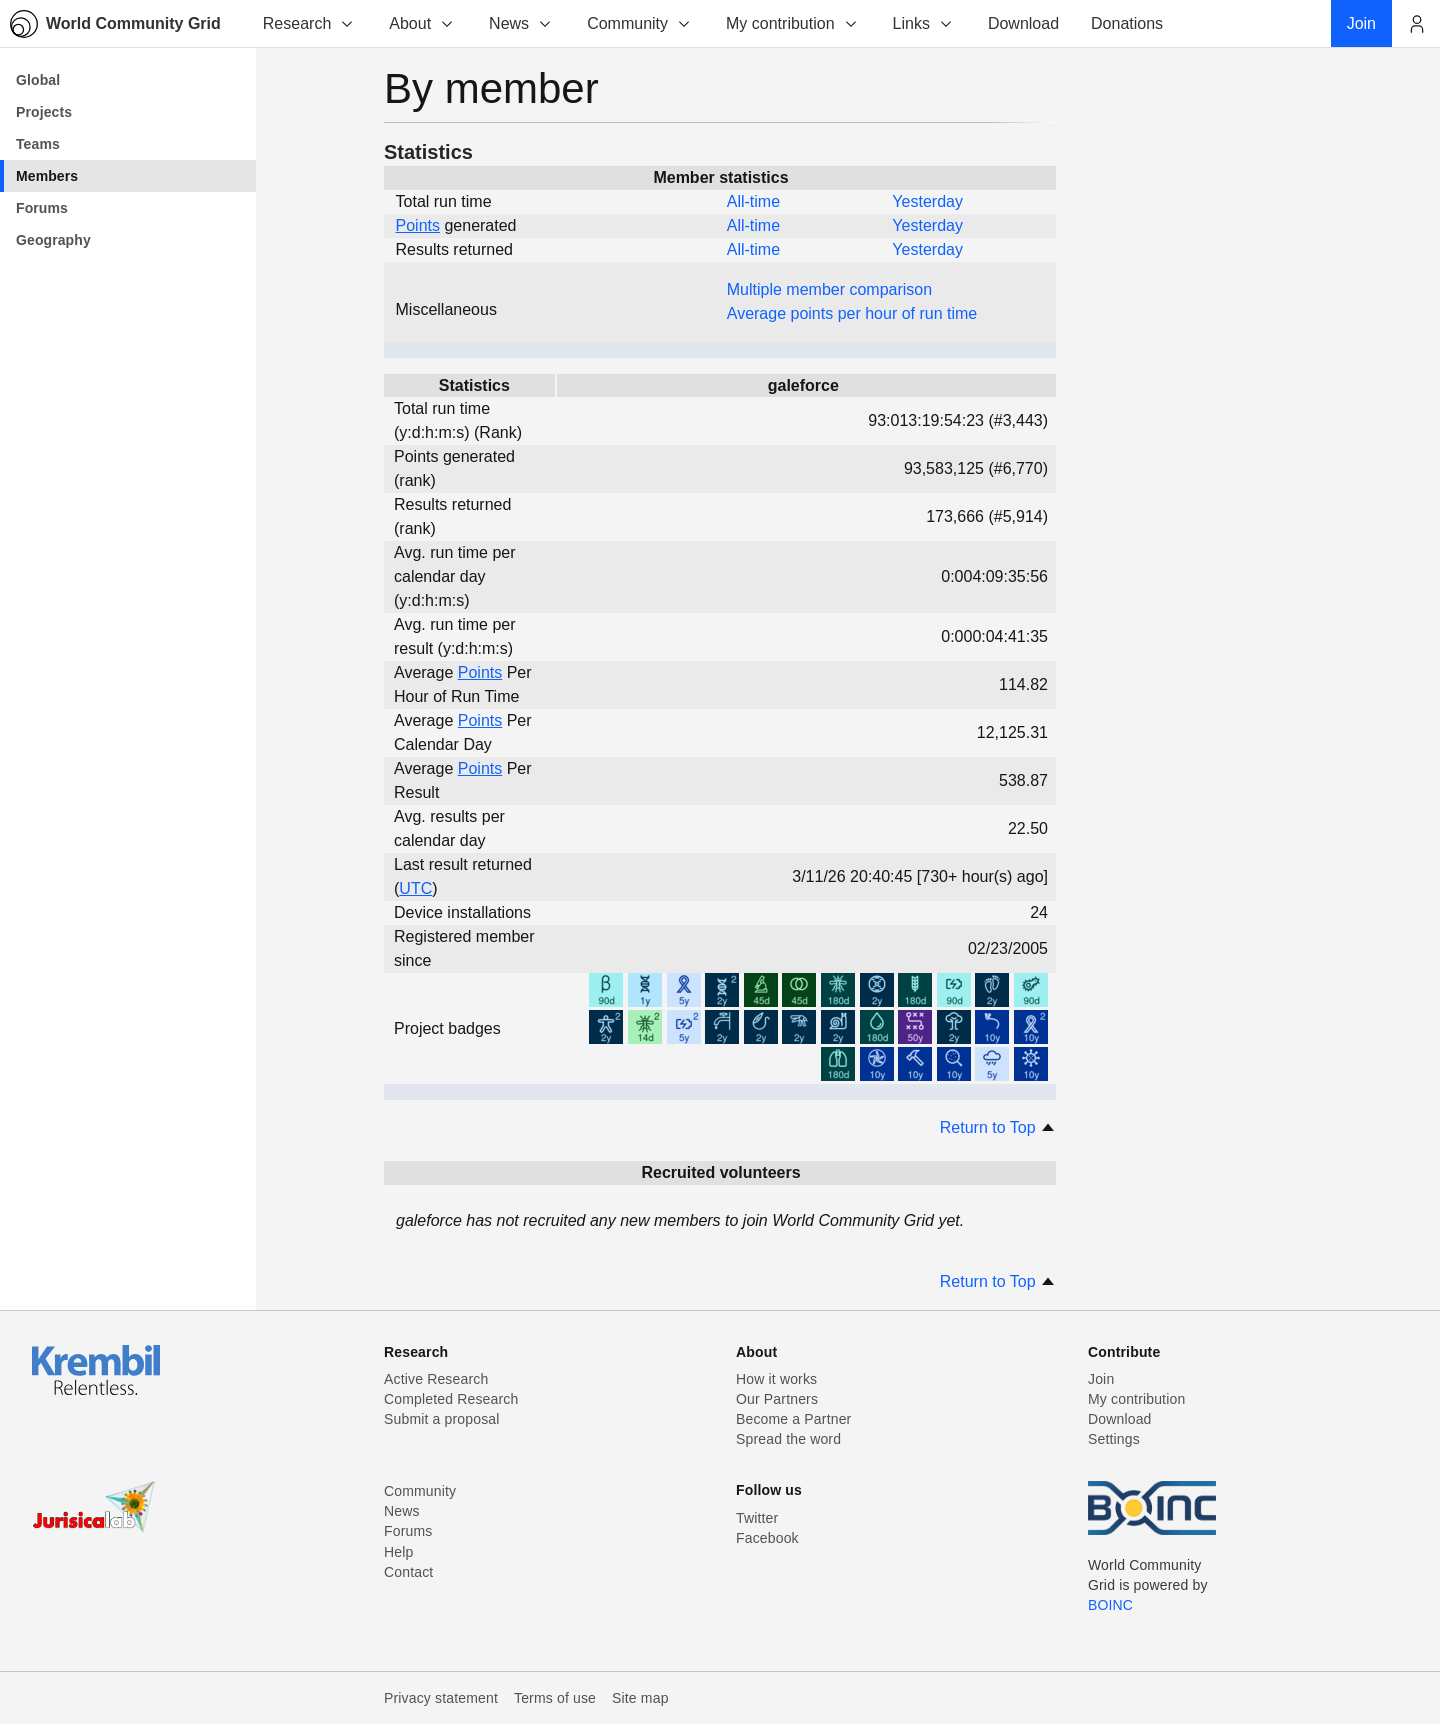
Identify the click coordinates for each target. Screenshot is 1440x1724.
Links (923, 23)
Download (1120, 1419)
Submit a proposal (442, 1419)
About (422, 23)
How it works (776, 1379)
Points (418, 225)
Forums (408, 1531)
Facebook (767, 1538)
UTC (415, 888)
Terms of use (555, 1698)
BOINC (1110, 1605)
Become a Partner (793, 1419)
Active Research (436, 1379)
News (521, 23)
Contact (408, 1572)
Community (639, 23)
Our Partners (777, 1399)
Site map (640, 1698)
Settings (1114, 1439)
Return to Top (998, 1127)
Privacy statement (441, 1698)
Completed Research (451, 1399)
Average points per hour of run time (852, 313)
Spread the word (788, 1439)
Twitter (757, 1518)
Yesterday (927, 201)
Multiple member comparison (829, 289)
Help (398, 1552)
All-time (753, 201)
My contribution (792, 23)
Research (309, 23)
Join (1101, 1379)
